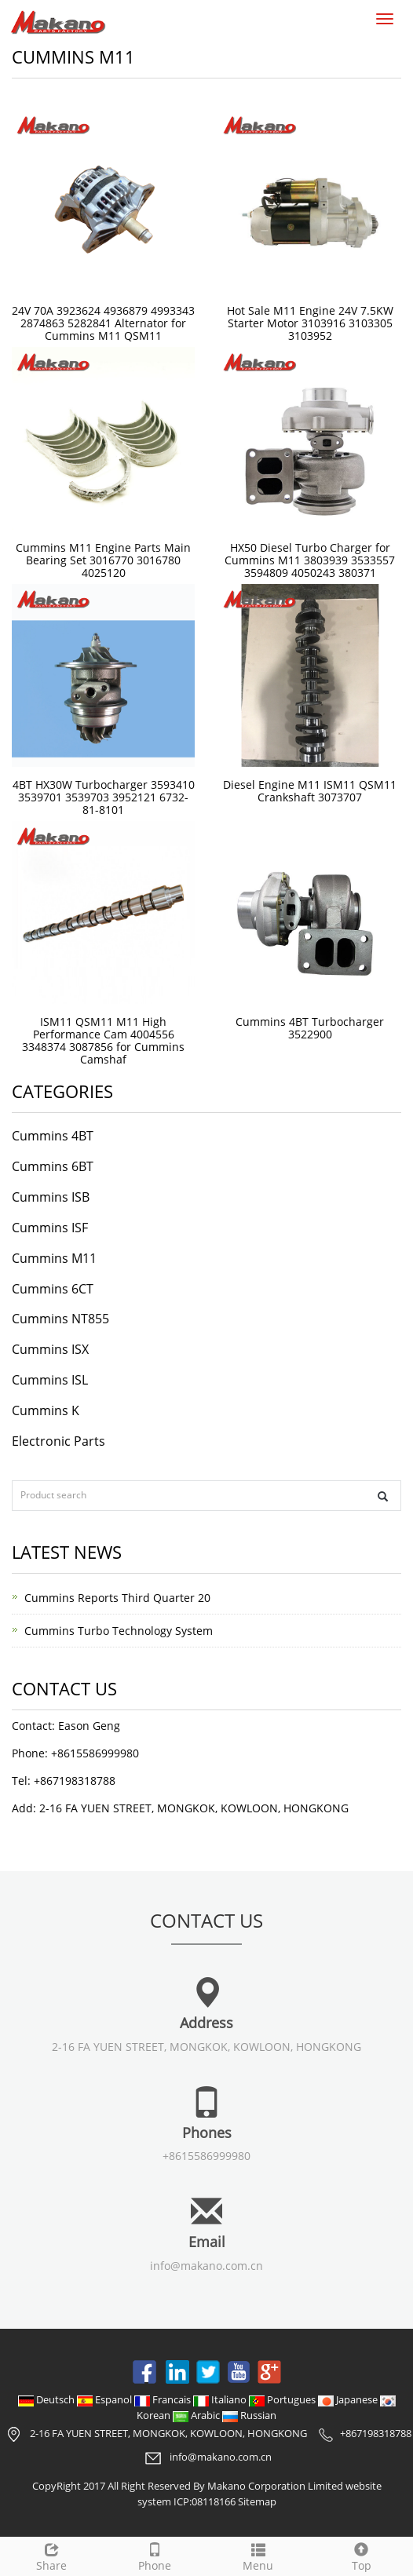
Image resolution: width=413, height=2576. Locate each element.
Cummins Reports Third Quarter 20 (117, 1597)
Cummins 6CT (52, 1288)
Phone (155, 2555)
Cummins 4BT (52, 1135)
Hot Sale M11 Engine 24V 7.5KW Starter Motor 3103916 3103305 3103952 (310, 323)
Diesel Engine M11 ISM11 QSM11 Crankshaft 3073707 (310, 791)
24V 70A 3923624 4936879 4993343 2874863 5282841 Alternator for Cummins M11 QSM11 (103, 323)
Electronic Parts (58, 1441)
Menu (258, 2555)
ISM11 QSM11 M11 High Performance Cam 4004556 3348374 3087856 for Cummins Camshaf (103, 1040)
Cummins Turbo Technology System (118, 1630)
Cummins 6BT (52, 1166)
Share (52, 2555)
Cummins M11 (54, 1258)
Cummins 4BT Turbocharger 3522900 (310, 1028)
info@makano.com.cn (206, 2265)
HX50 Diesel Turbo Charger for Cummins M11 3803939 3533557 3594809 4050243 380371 (310, 560)
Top (362, 2555)
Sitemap (257, 2501)
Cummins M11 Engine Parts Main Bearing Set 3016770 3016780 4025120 (103, 560)
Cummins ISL (50, 1379)
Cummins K (45, 1410)
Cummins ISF (50, 1227)
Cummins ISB (51, 1197)
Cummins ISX (50, 1349)
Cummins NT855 (60, 1318)
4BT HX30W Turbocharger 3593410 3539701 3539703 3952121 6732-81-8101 (104, 797)
